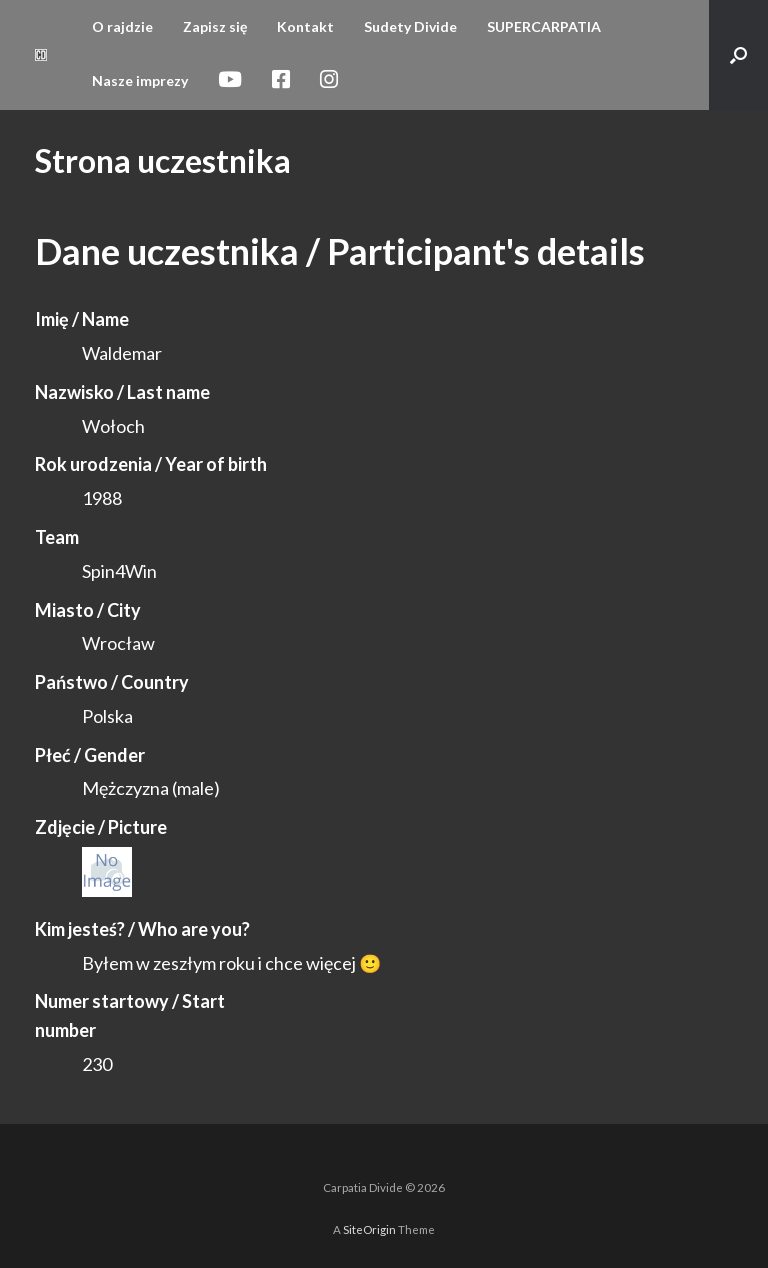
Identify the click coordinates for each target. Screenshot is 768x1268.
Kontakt (305, 26)
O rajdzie (122, 26)
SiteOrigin (369, 1229)
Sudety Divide (410, 26)
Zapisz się (215, 26)
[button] (738, 55)
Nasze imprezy (140, 80)
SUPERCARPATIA (544, 26)
